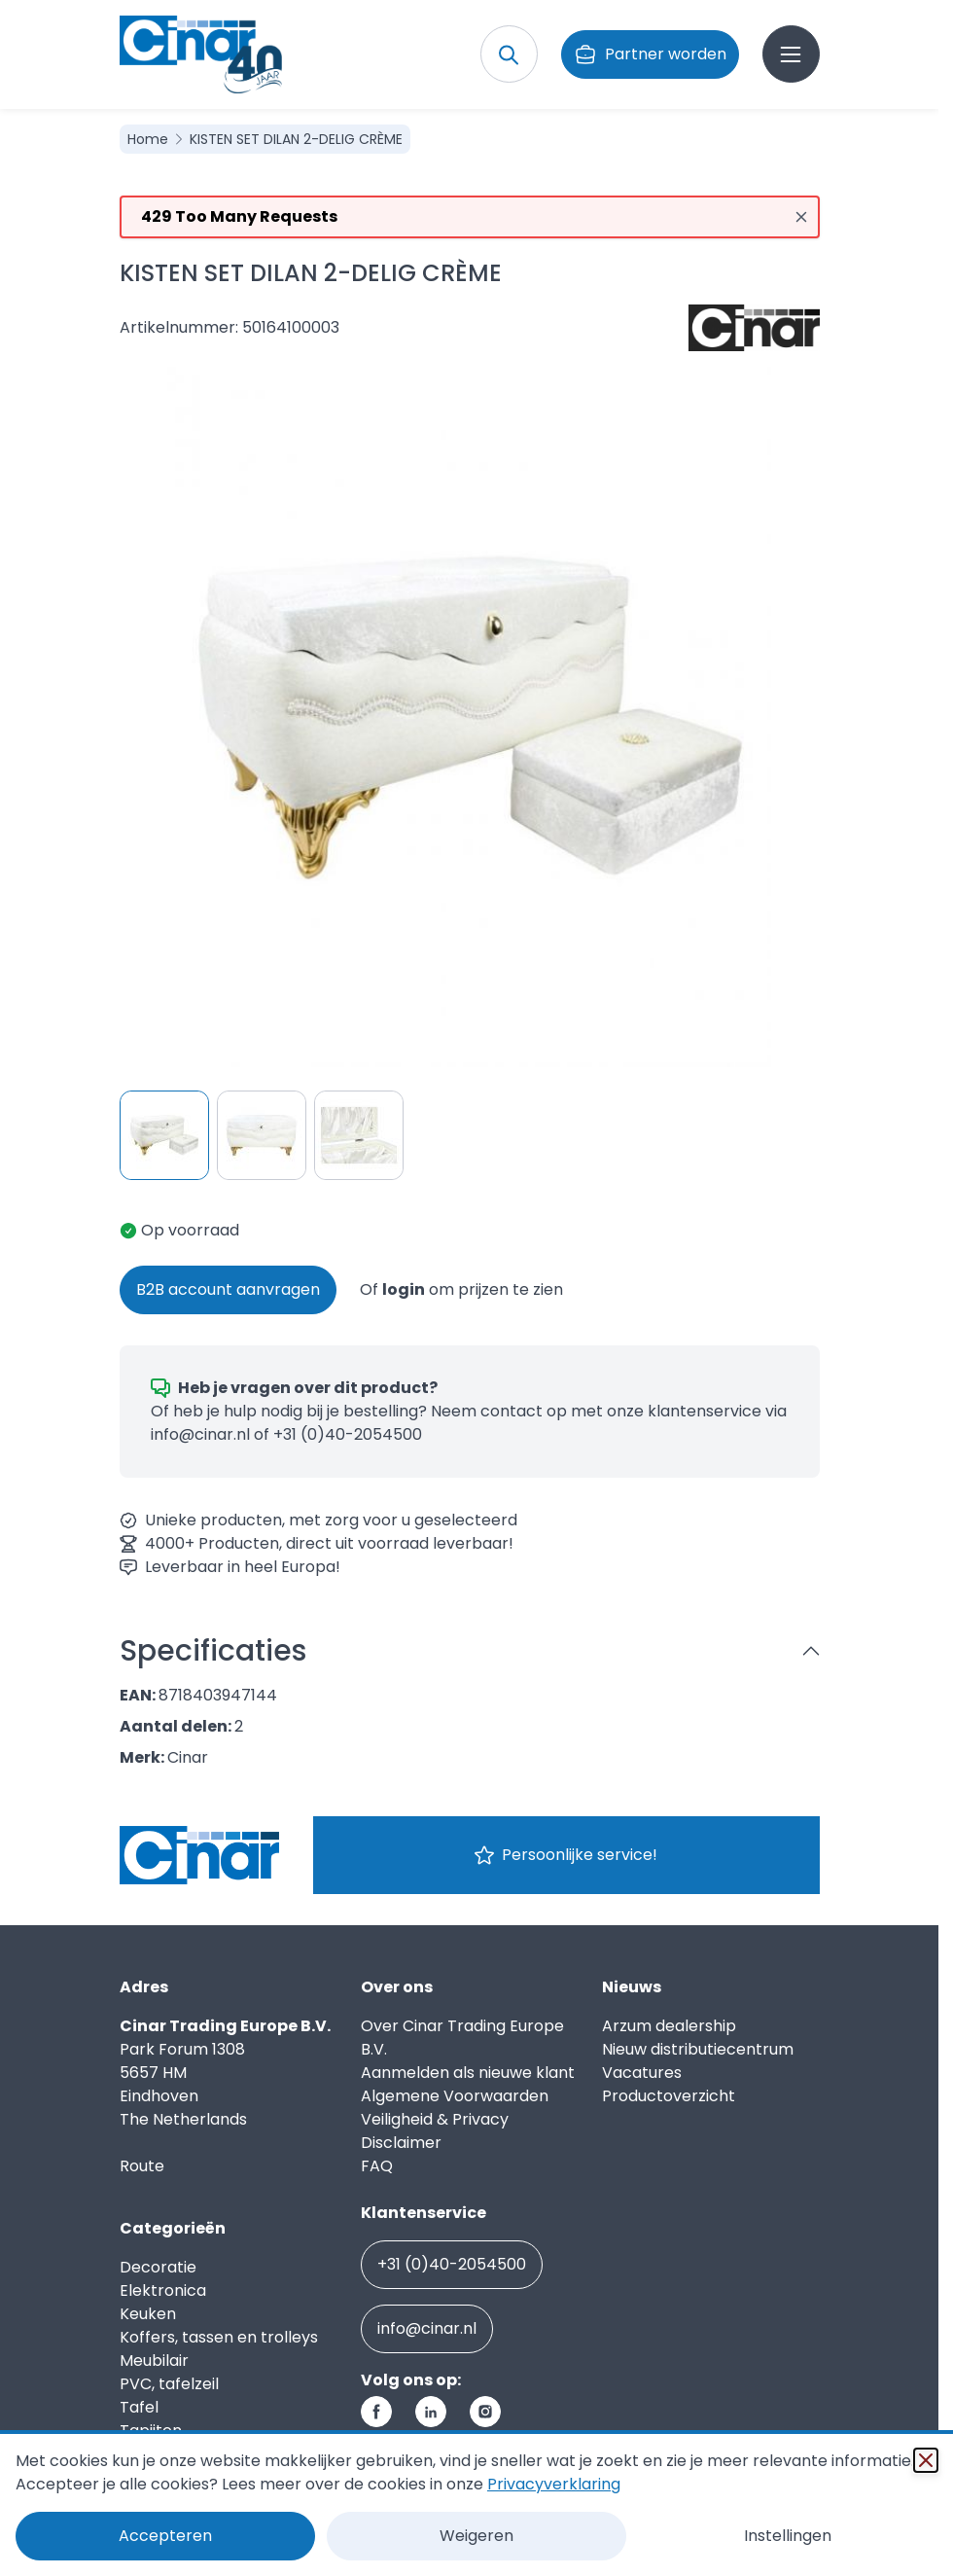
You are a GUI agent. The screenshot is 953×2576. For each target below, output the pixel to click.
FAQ (377, 2166)
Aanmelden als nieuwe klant (468, 2072)
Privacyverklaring (553, 2484)
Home (149, 139)
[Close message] (801, 217)
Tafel (139, 2407)
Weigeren (476, 2535)
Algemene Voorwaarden (454, 2096)
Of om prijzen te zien (461, 1289)
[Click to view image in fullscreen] (470, 717)
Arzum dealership (669, 2026)
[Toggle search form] (509, 54)
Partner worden (650, 54)
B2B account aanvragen (228, 1289)
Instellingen (787, 2535)
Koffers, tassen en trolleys (219, 2337)
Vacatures (642, 2072)
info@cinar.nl (200, 1434)
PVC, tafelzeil (169, 2384)
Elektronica (163, 2290)
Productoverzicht (668, 2096)
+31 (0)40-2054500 (347, 1434)
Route (142, 2166)
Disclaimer (401, 2142)
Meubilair (154, 2360)
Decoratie (158, 2267)
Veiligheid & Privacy (435, 2119)
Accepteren (165, 2535)
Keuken (148, 2314)
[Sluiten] (925, 2460)
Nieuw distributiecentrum (698, 2049)
